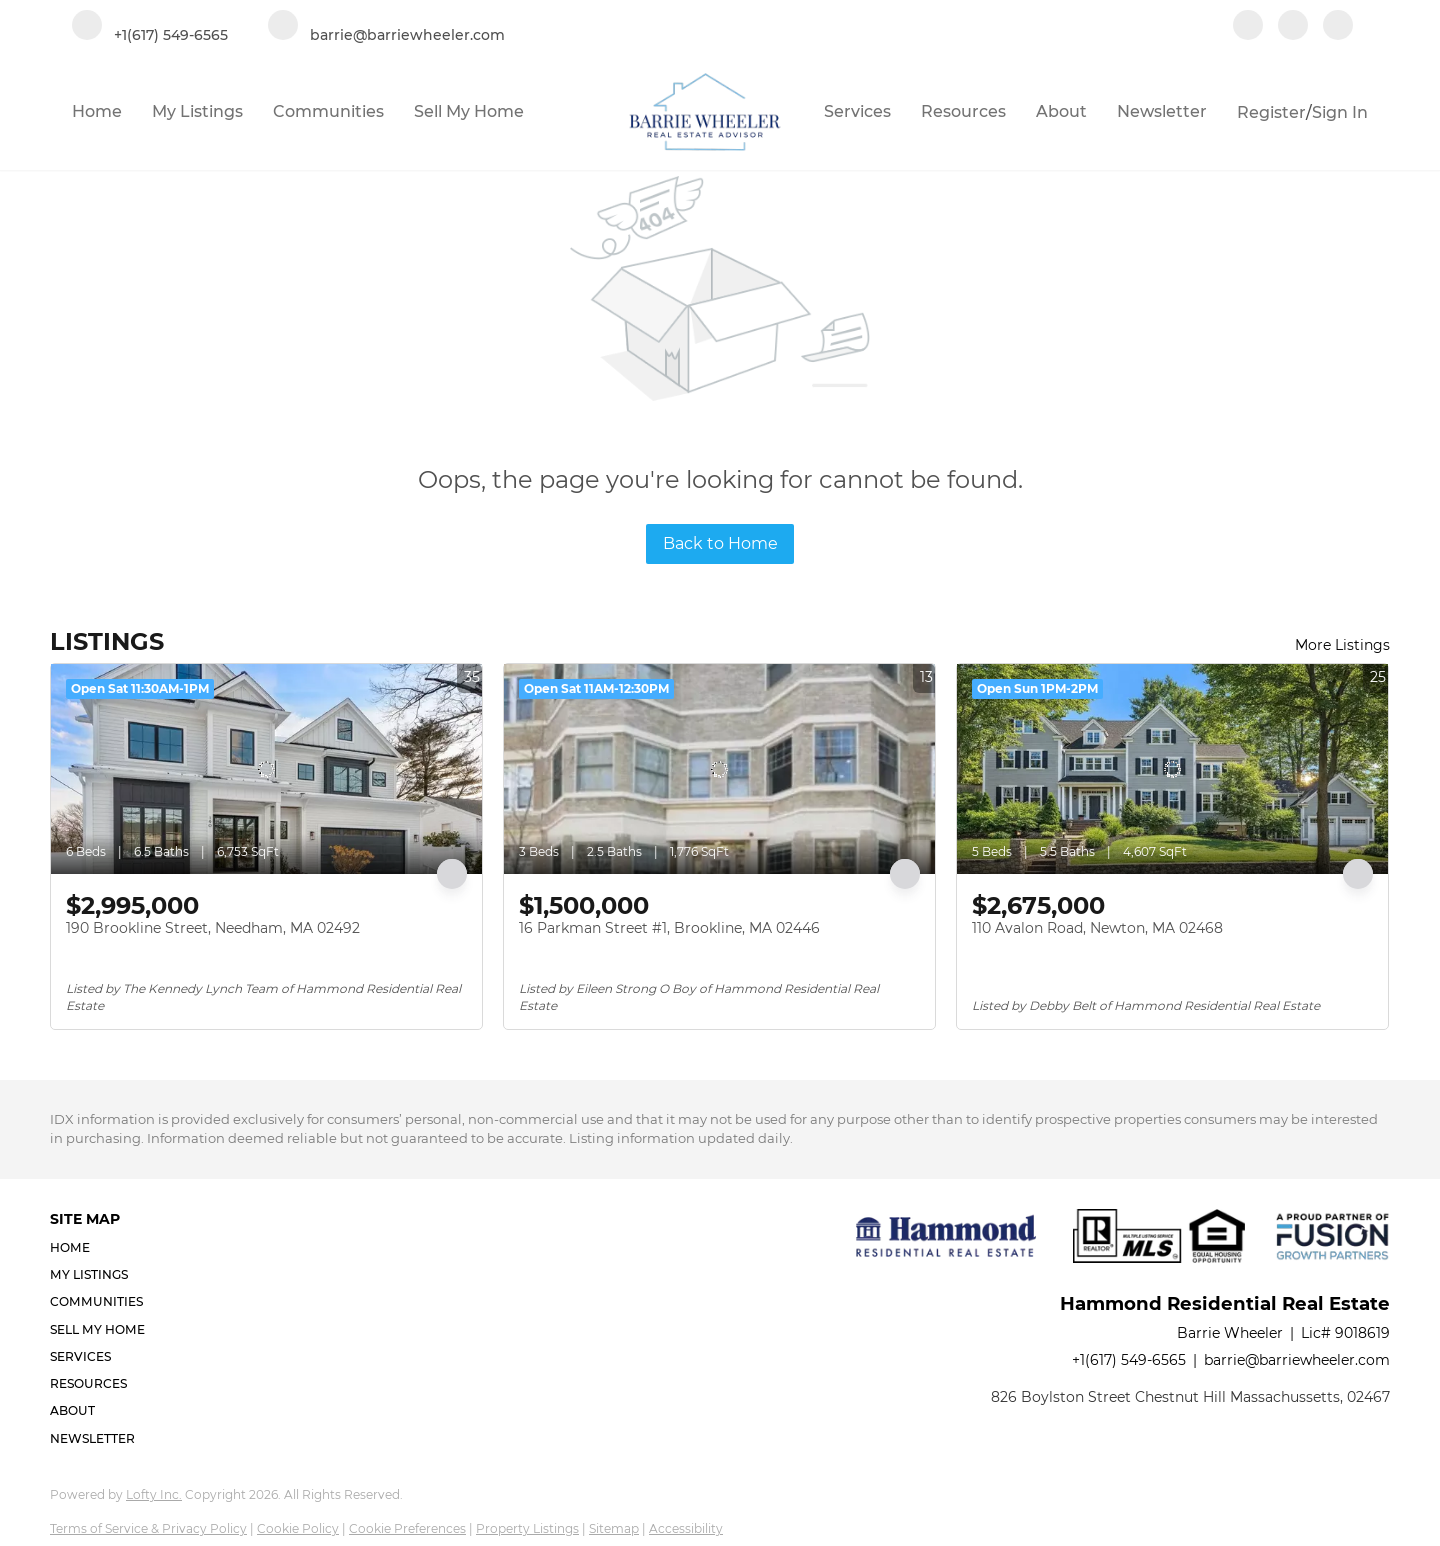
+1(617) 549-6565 (1129, 1360)
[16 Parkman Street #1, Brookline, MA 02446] (719, 769)
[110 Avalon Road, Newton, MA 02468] (1172, 769)
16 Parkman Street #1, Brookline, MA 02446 (669, 928)
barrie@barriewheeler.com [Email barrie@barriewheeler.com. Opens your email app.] (1297, 1360)
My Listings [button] (197, 111)
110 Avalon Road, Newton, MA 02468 (1097, 928)
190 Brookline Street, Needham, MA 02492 (213, 928)
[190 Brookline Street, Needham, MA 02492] (266, 769)
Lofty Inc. (154, 1494)
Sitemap (614, 1528)
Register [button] (1271, 112)
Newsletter (1162, 111)
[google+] (1338, 27)
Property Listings (527, 1528)
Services (857, 111)
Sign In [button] (1340, 112)
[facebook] (1248, 27)
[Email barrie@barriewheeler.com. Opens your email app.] (386, 27)
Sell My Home (469, 111)
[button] (103, 1247)
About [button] (1061, 111)
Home (97, 111)
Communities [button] (328, 111)
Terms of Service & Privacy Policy (148, 1528)
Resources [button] (963, 111)
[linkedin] (1293, 27)
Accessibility (686, 1528)
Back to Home (720, 543)
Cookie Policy (298, 1528)
